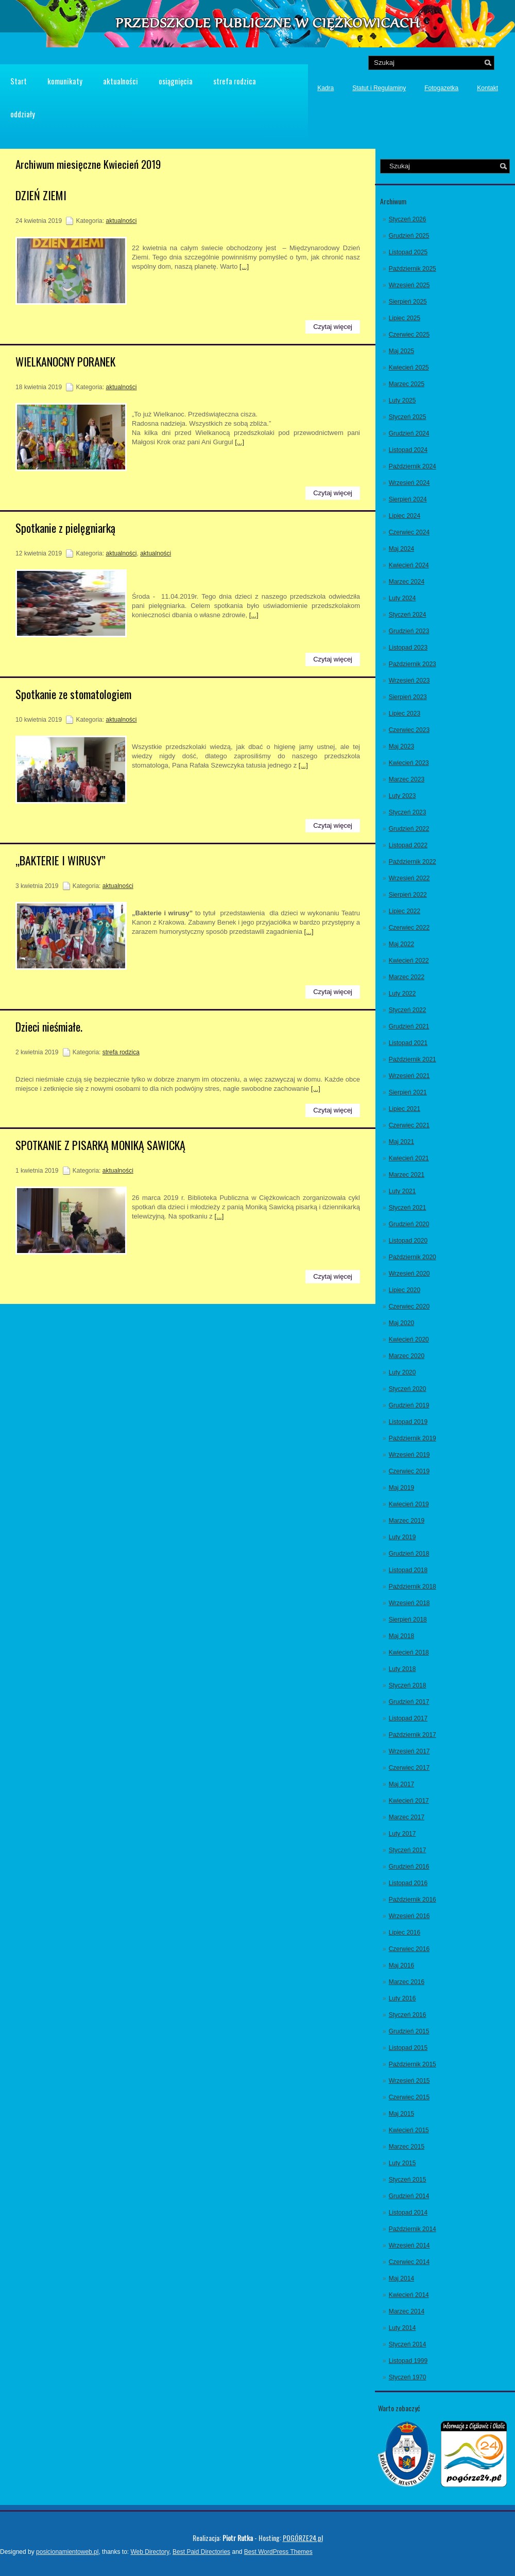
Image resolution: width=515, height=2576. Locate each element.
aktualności (120, 80)
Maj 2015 (401, 2113)
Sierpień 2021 (408, 1092)
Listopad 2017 (408, 1718)
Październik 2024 (412, 466)
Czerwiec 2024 (409, 532)
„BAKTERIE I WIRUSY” (60, 860)
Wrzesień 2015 (409, 2080)
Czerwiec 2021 (409, 1125)
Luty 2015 (402, 2163)
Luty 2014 (402, 2327)
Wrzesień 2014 (409, 2245)
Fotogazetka (441, 88)
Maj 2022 (401, 944)
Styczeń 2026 (407, 219)
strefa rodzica (234, 80)
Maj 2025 (401, 351)
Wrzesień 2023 (409, 680)
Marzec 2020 (406, 1356)
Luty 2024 (402, 598)
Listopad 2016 (408, 1883)
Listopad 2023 (408, 647)
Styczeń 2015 (407, 2179)
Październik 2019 (412, 1438)
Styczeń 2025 (407, 417)
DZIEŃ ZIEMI (40, 195)
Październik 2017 (412, 1734)
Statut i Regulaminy (379, 88)
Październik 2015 (412, 2064)
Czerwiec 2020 (409, 1306)
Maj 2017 (401, 1784)
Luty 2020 (402, 1372)
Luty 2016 (402, 1998)
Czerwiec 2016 (409, 1949)
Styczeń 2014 (407, 2344)
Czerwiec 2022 (409, 927)
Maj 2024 (401, 548)
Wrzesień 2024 (409, 482)
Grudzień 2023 (409, 631)
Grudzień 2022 (409, 828)
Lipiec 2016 (404, 1932)
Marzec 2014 (406, 2311)
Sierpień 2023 (408, 697)
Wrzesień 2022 (409, 878)
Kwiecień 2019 (409, 1504)
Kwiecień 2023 (409, 763)
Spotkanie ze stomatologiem (73, 694)
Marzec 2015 (406, 2146)
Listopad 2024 (408, 450)
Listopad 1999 (408, 2360)
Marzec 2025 (406, 384)
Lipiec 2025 (404, 318)
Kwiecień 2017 (409, 1800)
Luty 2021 (402, 1191)
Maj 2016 (401, 1965)
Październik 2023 (412, 664)
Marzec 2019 (406, 1520)
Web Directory (150, 2551)
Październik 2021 (412, 1059)
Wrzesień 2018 (409, 1603)
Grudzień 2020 (409, 1224)
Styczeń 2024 (407, 614)
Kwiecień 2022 (409, 960)
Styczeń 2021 (407, 1207)
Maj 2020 (401, 1323)
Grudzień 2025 (409, 235)
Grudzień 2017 (409, 1701)
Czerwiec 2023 (409, 730)
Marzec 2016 (406, 1982)
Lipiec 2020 (404, 1290)
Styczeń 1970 (407, 2377)
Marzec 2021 (406, 1174)
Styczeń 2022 (407, 1010)
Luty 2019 (402, 1537)
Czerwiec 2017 (409, 1767)
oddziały (22, 113)
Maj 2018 (401, 1636)
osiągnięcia (176, 80)
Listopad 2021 (408, 1043)
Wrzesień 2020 (409, 1273)
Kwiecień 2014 (409, 2295)
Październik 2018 (412, 1586)
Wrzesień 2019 (409, 1454)
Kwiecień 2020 (409, 1339)
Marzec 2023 (406, 779)
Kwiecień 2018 (409, 1652)
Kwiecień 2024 (409, 565)
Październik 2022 (412, 861)
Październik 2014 (412, 2229)
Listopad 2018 (408, 1570)
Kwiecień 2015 (409, 2130)
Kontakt (487, 88)
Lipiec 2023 (404, 713)
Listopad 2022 (408, 845)
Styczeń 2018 (407, 1685)
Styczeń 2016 (407, 2014)
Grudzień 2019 (409, 1405)
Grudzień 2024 (409, 433)
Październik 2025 (412, 268)
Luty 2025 (402, 400)
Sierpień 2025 (408, 301)
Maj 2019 (401, 1487)
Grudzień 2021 (409, 1026)
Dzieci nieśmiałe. (48, 1026)
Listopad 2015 (408, 2047)
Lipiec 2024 (404, 515)
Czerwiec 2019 (409, 1471)
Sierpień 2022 (408, 894)
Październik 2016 (412, 1899)
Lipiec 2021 (404, 1108)
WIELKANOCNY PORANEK (65, 361)
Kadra (325, 88)
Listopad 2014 (408, 2212)
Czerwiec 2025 (409, 334)
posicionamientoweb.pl (67, 2551)
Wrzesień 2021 (409, 1076)
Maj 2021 (401, 1141)
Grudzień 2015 (409, 2031)
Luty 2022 (402, 993)
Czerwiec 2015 (409, 2097)
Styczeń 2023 (407, 812)
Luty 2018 (402, 1669)
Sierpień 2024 (408, 499)
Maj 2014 (401, 2278)
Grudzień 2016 (409, 1866)
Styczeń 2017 (407, 1850)
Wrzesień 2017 (409, 1751)
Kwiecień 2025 (409, 367)
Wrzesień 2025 (409, 285)
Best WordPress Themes (278, 2551)
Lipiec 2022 (404, 911)
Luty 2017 (402, 1833)
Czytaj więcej (332, 326)
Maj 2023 (401, 746)
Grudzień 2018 (409, 1553)
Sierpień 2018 (408, 1619)
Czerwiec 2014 (409, 2262)
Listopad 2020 (408, 1240)
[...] (244, 266)
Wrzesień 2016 (409, 1916)
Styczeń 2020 (407, 1389)
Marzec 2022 (406, 977)
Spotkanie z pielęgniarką (65, 527)
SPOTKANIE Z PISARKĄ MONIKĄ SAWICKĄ (100, 1145)
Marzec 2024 (406, 581)
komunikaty (64, 80)
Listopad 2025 (408, 252)
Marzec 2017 (406, 1817)
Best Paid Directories (201, 2551)
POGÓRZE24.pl (303, 2537)
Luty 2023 (402, 795)
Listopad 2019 (408, 1421)
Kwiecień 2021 (409, 1158)
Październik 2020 (412, 1257)
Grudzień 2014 (409, 2196)
